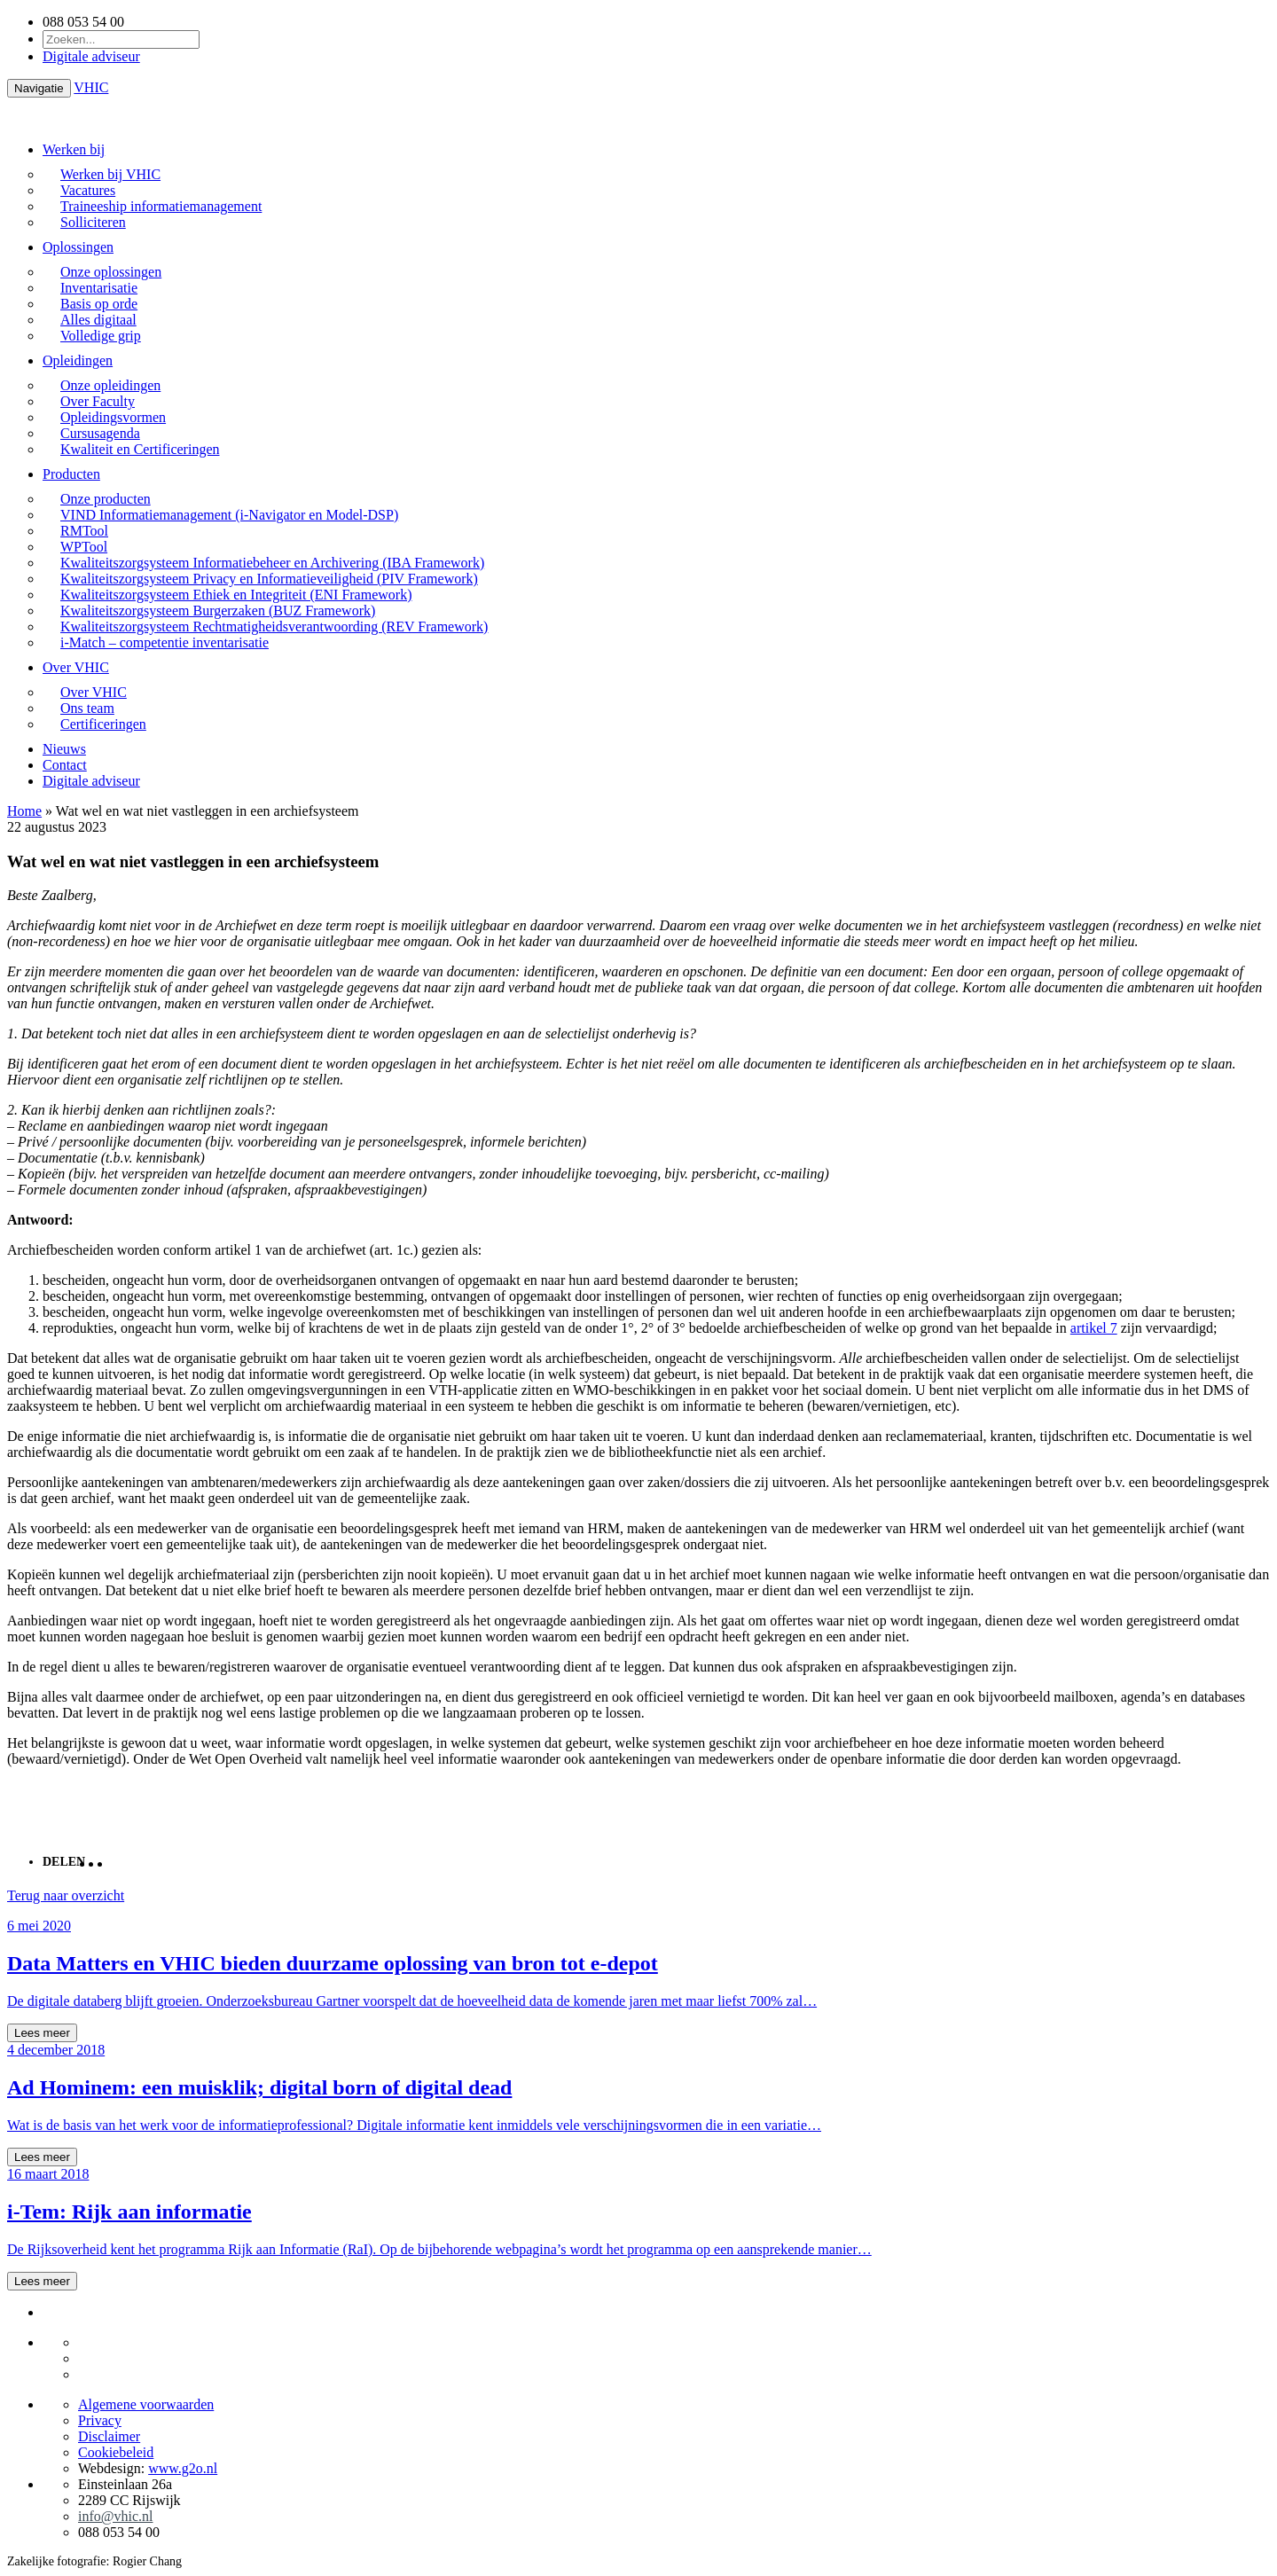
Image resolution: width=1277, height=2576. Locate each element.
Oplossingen (78, 246)
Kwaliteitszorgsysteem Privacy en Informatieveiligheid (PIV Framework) (269, 578)
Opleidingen (78, 360)
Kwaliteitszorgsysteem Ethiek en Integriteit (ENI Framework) (235, 594)
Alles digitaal (98, 319)
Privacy (99, 2420)
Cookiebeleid (115, 2452)
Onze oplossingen (110, 271)
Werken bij (74, 149)
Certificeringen (103, 724)
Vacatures (87, 190)
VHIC (91, 87)
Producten (71, 474)
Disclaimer (109, 2436)
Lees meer (42, 2033)
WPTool (83, 546)
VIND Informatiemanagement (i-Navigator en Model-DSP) (229, 514)
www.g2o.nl (182, 2468)
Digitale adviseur (91, 56)
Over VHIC (76, 667)
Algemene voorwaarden (146, 2404)
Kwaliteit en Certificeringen (139, 449)
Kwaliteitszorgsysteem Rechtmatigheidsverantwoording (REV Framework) (274, 626)
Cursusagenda (100, 433)
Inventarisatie (98, 287)
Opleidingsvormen (113, 417)
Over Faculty (97, 401)
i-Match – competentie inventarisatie (164, 642)
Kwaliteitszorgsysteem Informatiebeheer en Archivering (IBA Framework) (272, 562)
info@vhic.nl (115, 2516)
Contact (65, 764)
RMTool (84, 530)
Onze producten (105, 498)
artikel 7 (1093, 1327)
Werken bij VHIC (110, 174)
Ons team (87, 708)
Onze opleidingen (110, 385)
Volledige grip (100, 335)
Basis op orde (98, 303)
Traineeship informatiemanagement (161, 206)
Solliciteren (93, 222)
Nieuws (64, 748)
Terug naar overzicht (65, 1895)
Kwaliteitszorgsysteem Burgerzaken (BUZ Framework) (217, 610)
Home (24, 810)
